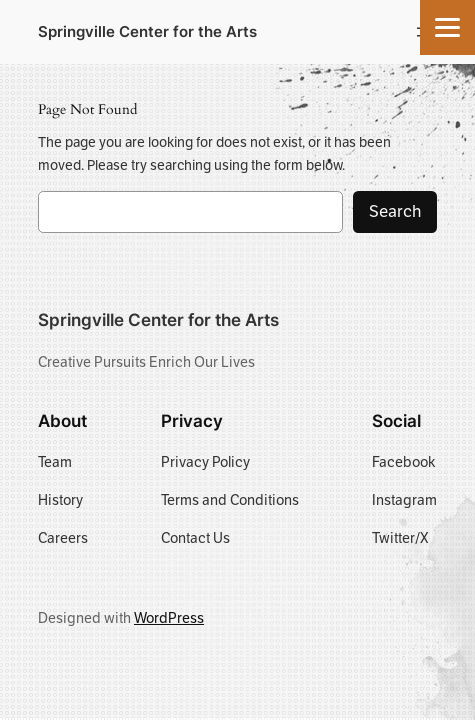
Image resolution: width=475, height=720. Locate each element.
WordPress (169, 618)
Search (395, 211)
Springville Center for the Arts (147, 32)
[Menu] (447, 27)
